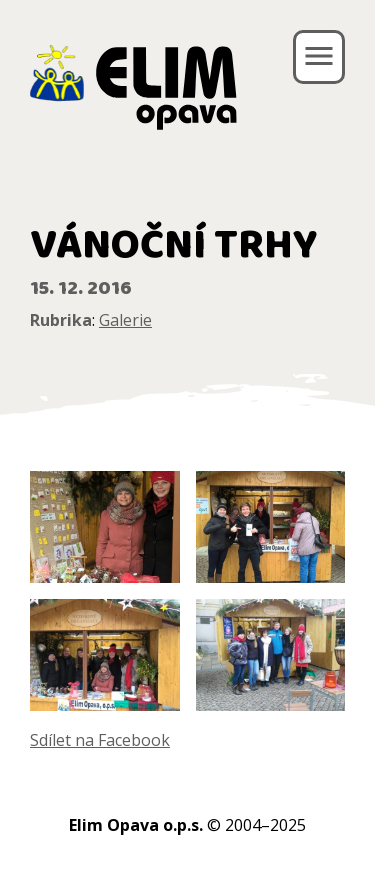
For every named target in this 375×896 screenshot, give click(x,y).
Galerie (125, 320)
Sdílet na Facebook (100, 740)
